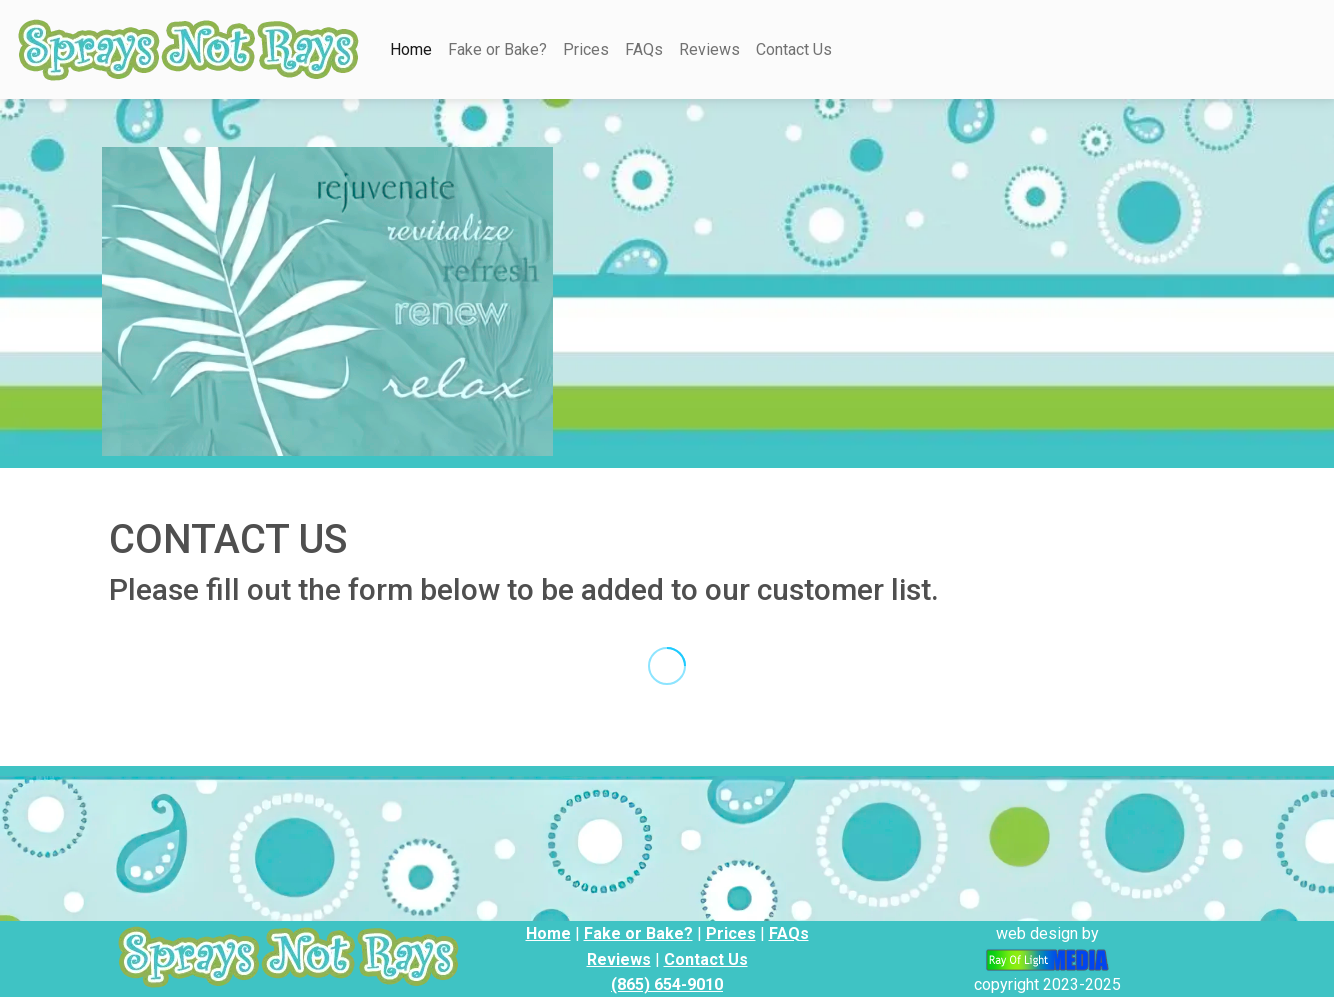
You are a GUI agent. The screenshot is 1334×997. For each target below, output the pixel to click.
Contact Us (794, 49)
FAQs (644, 49)
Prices (586, 49)
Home (411, 49)
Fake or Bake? (497, 49)
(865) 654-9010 (667, 984)
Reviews (709, 49)
